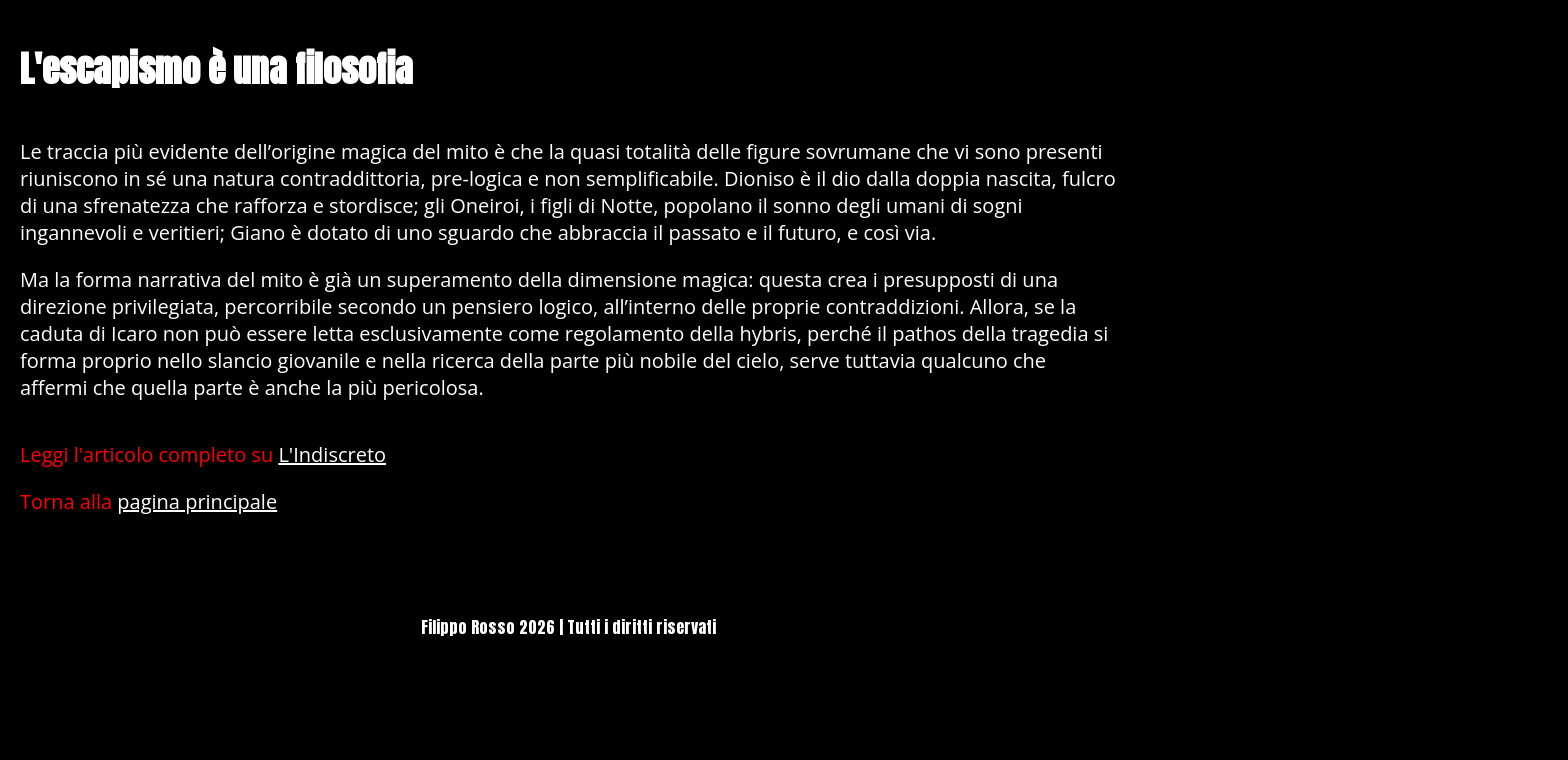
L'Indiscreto (332, 454)
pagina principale (197, 501)
